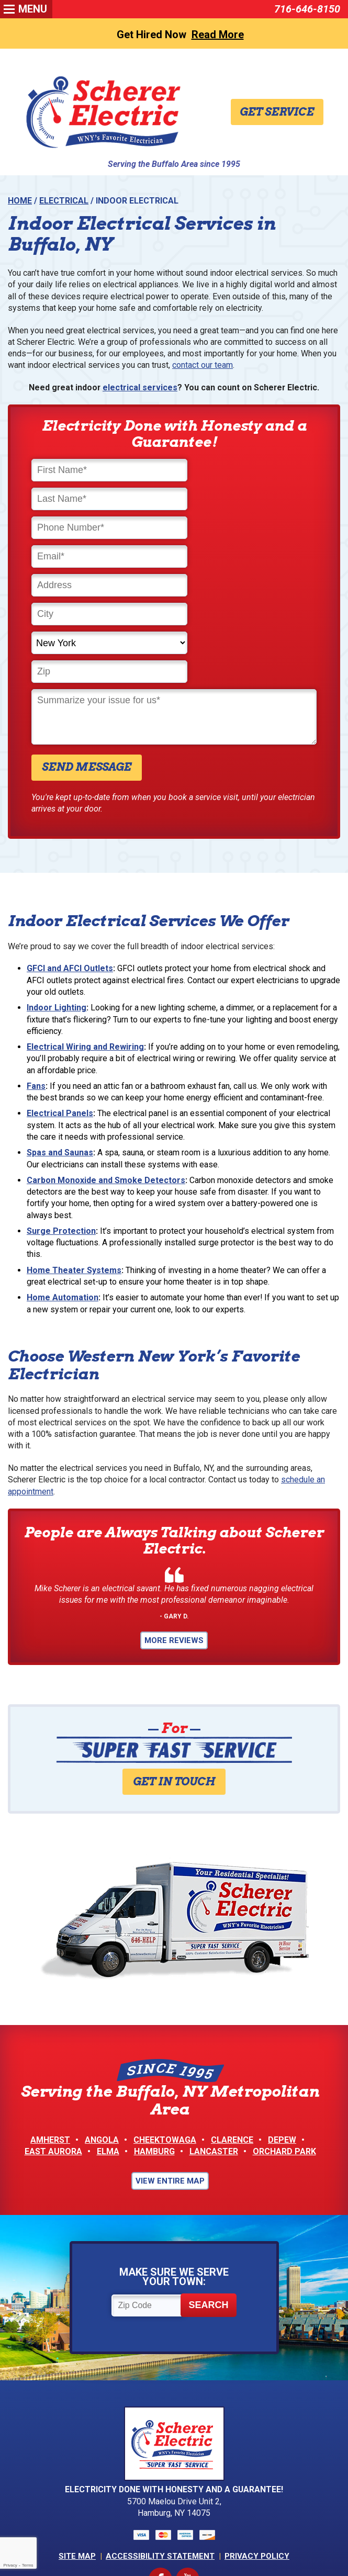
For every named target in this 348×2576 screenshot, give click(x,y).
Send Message (86, 654)
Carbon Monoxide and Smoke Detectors (106, 1069)
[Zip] (247, 558)
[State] (101, 558)
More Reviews (174, 1532)
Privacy (10, 2565)
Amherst (50, 2033)
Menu (32, 9)
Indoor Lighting (56, 896)
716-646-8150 (307, 9)
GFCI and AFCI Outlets (70, 856)
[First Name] (101, 472)
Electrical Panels (60, 1002)
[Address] (101, 530)
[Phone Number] (101, 501)
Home (20, 201)
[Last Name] (247, 472)
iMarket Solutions (121, 2536)
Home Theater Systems (74, 1159)
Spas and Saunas (60, 1041)
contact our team (202, 367)
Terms (27, 2565)
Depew (282, 2033)
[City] (247, 530)
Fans (36, 974)
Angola (102, 2033)
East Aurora (53, 2044)
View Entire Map (170, 2073)
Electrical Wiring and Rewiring (85, 935)
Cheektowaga (164, 2033)
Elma (108, 2044)
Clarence (232, 2033)
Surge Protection (61, 1119)
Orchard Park (284, 2044)
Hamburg (154, 2044)
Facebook (160, 2472)
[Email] (247, 501)
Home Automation (62, 1186)
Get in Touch (174, 1673)
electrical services (140, 390)
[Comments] (174, 604)
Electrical (63, 201)
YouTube (187, 2472)
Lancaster (213, 2044)
